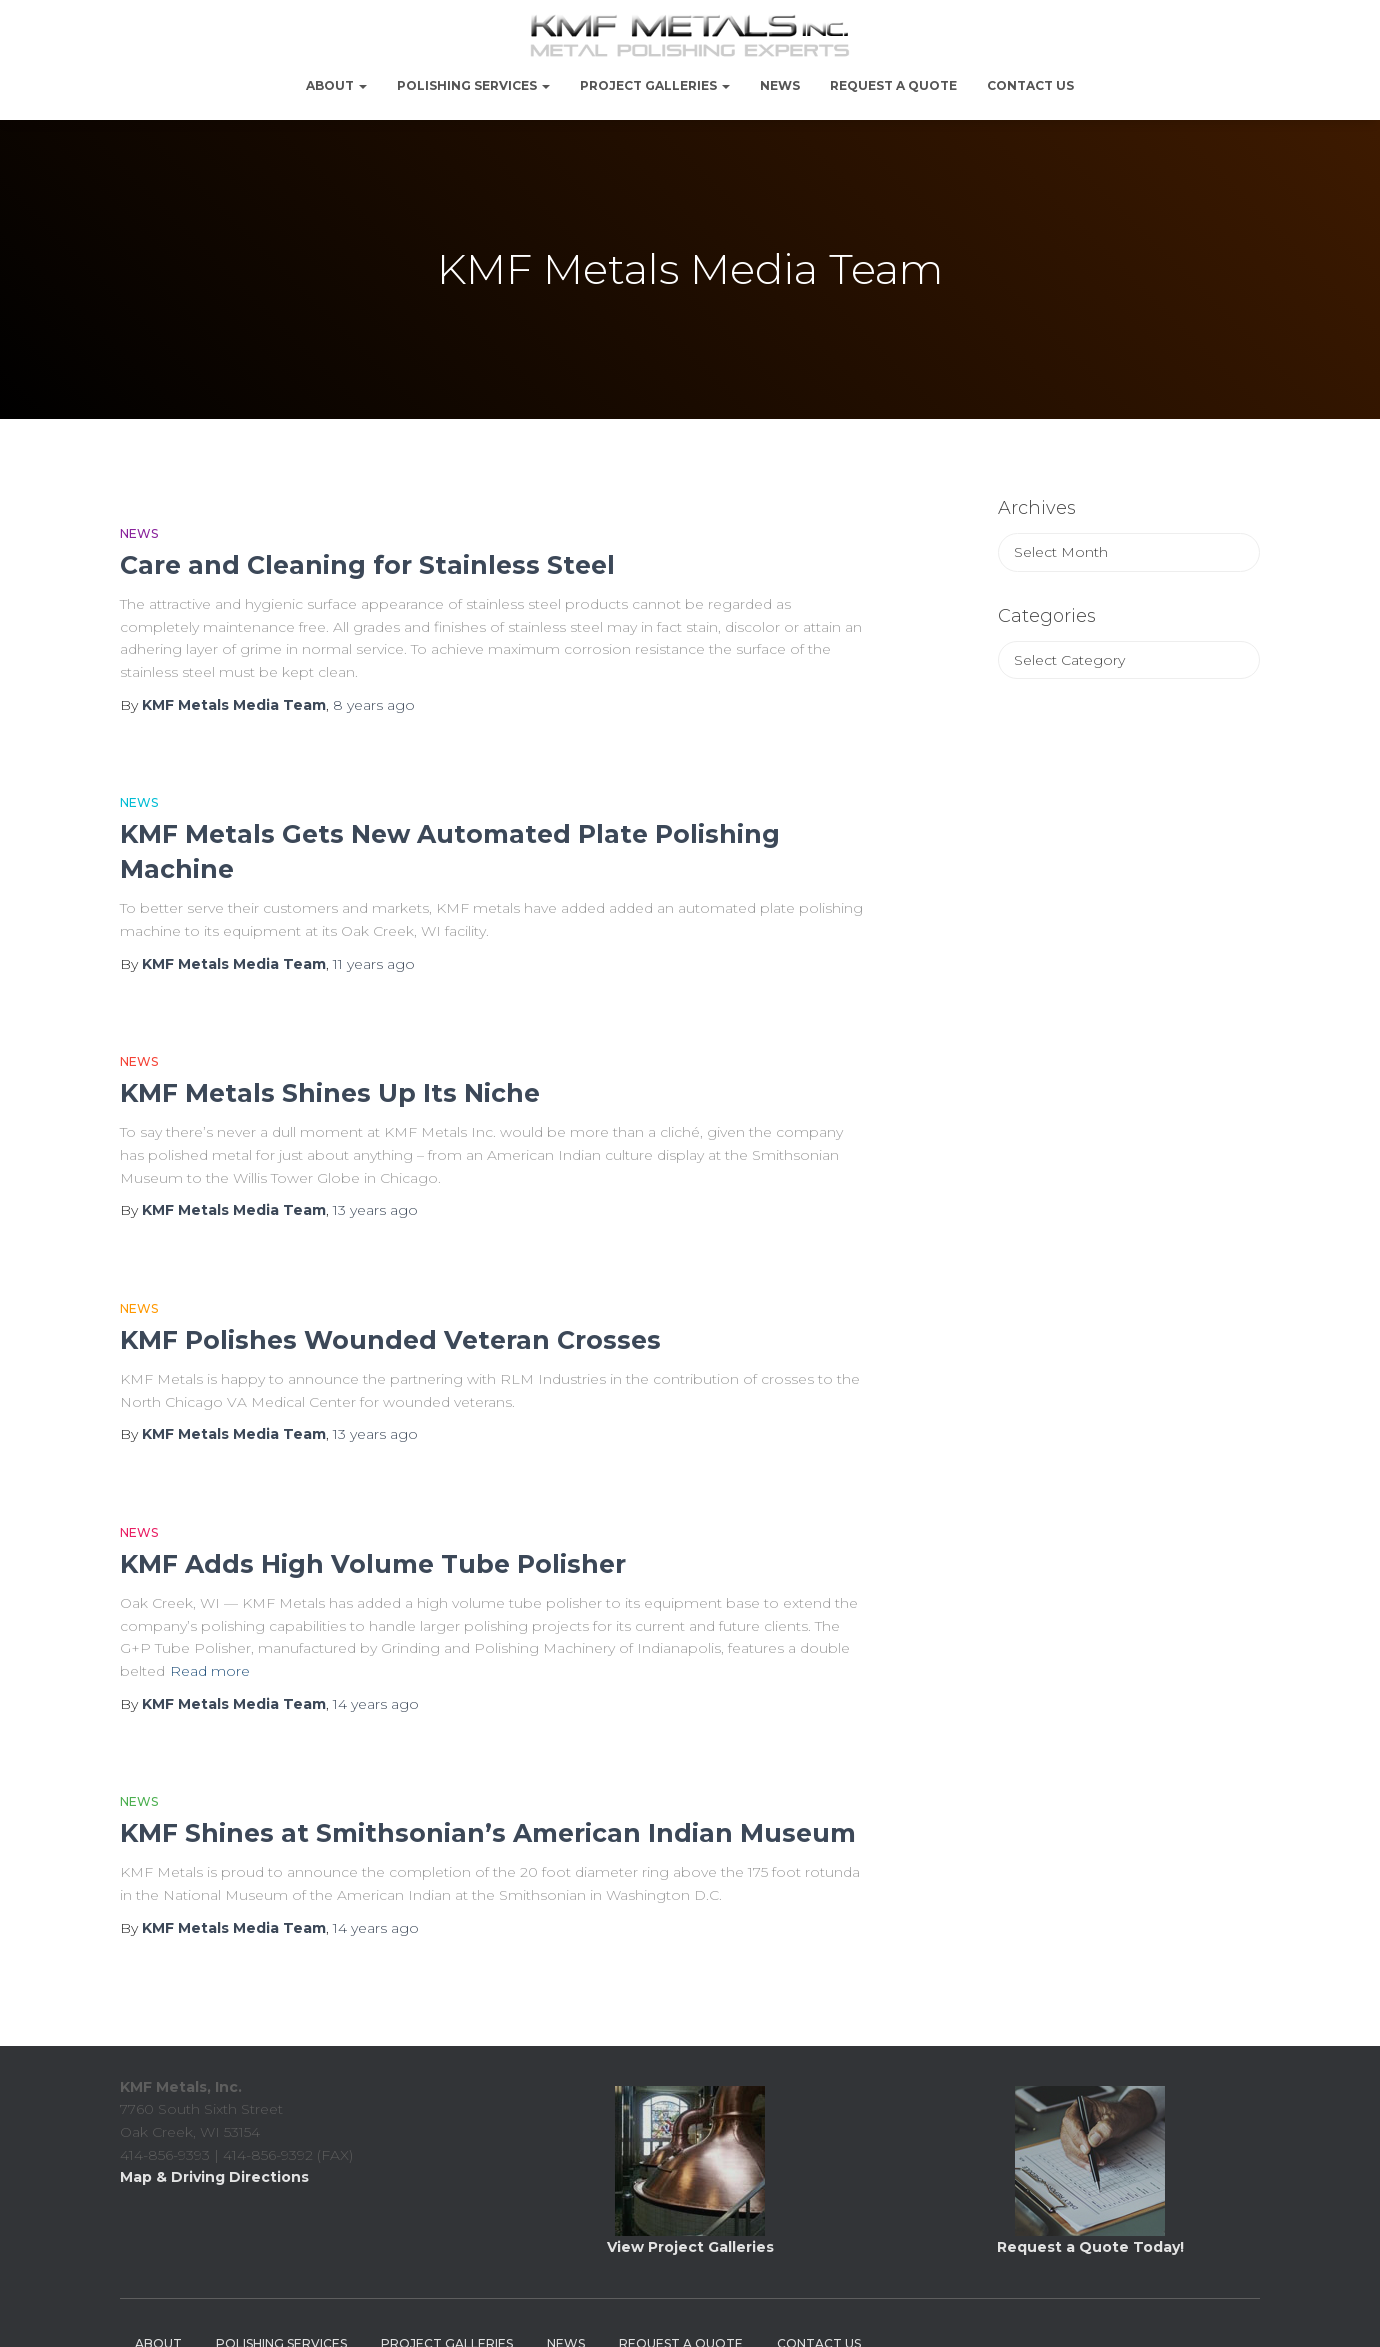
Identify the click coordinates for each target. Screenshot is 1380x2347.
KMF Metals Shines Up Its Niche (330, 1093)
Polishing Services (473, 85)
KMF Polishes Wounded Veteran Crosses (390, 1340)
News (139, 533)
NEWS (780, 85)
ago (374, 705)
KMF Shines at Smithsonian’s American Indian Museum (488, 1833)
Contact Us (1030, 85)
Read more (210, 1671)
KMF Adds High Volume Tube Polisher (373, 1564)
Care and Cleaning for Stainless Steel (367, 565)
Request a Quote (893, 85)
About (336, 85)
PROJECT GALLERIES (655, 85)
